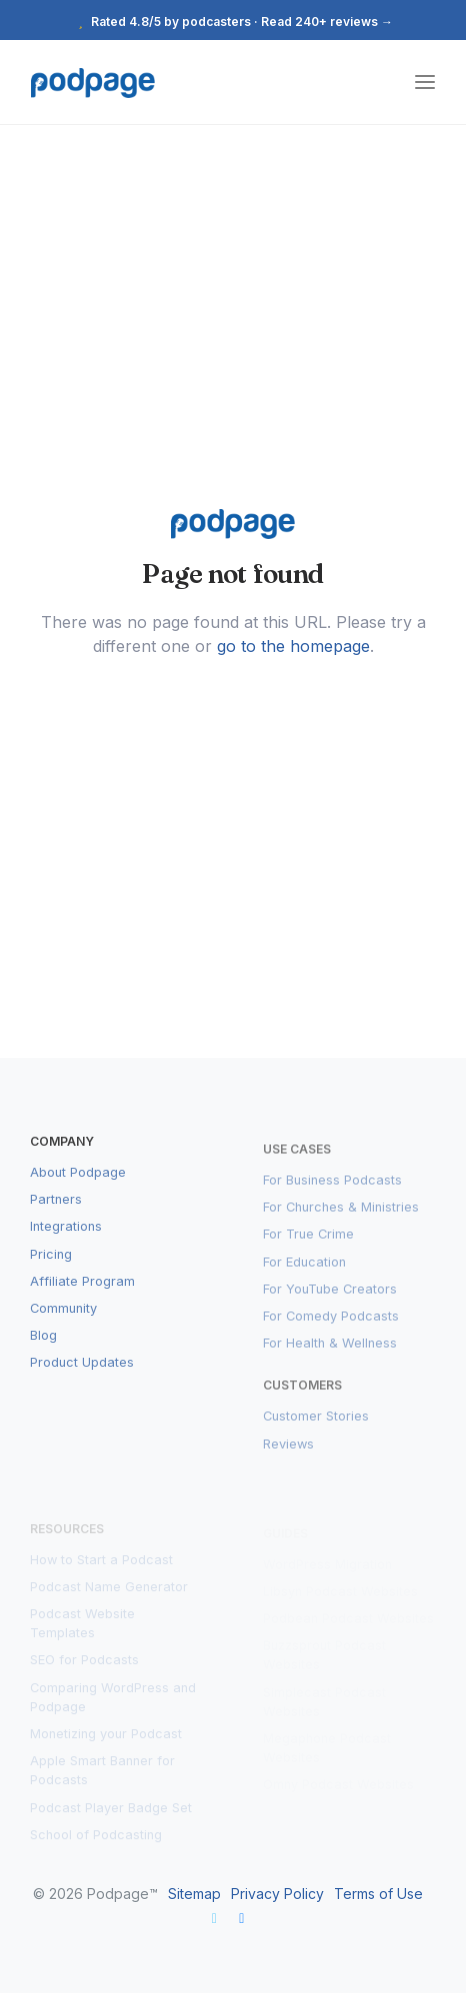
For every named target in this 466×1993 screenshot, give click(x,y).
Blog (43, 1348)
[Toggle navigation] (425, 82)
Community (63, 1321)
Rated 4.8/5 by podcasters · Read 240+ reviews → (233, 21)
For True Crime (308, 1248)
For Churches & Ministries (341, 1220)
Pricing (51, 1267)
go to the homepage (293, 646)
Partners (56, 1212)
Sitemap (194, 1893)
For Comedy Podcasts (331, 1329)
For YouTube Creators (330, 1302)
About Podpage (78, 1185)
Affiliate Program (82, 1294)
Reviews (288, 1457)
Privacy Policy (277, 1893)
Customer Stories (316, 1430)
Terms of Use (378, 1893)
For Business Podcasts (332, 1193)
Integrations (66, 1240)
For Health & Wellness (330, 1356)
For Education (304, 1275)
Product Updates (82, 1375)
